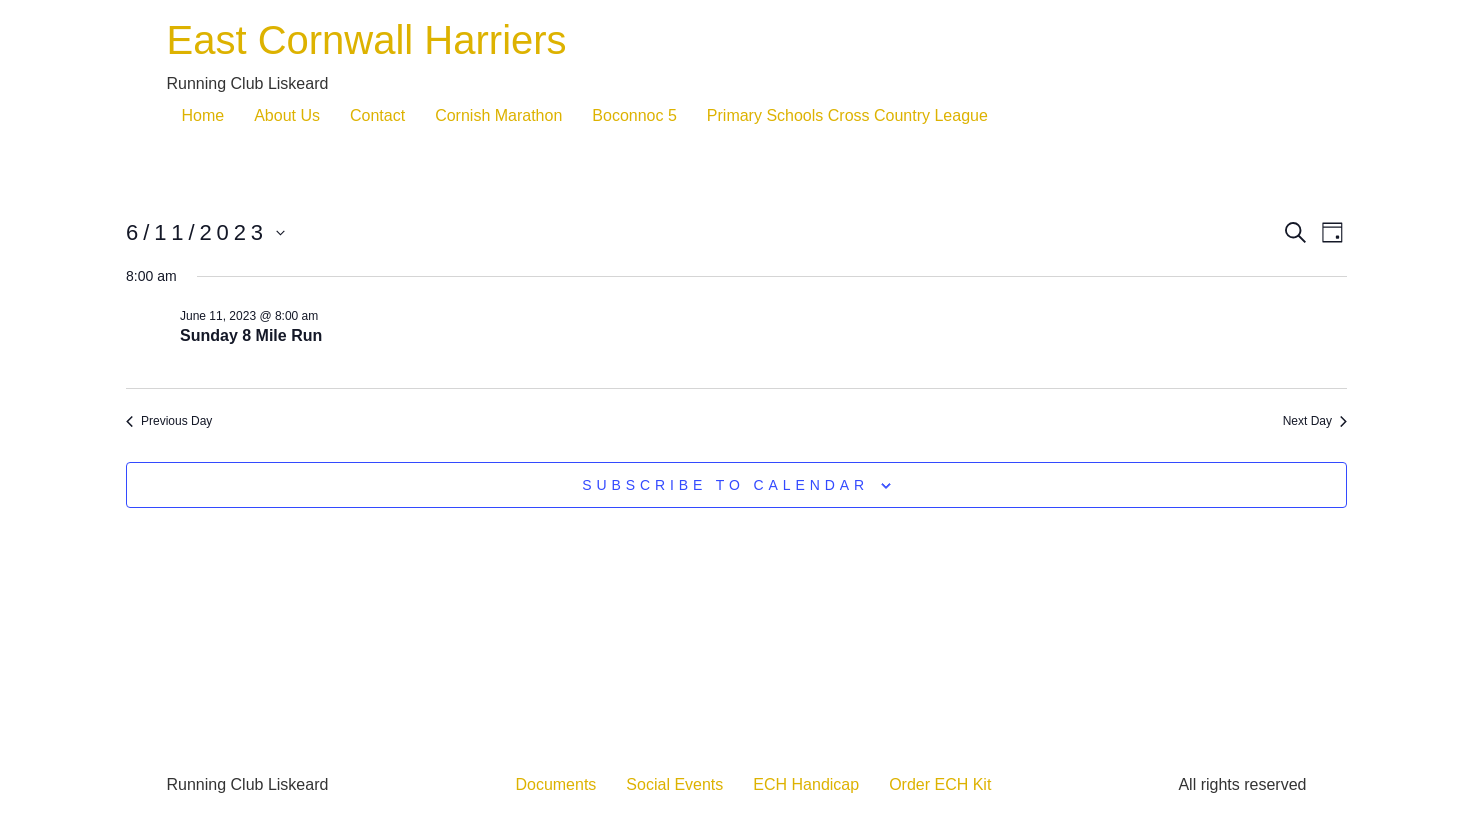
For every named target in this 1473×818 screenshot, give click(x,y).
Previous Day (169, 421)
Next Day (1315, 421)
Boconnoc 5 (634, 115)
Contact (377, 115)
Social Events (674, 784)
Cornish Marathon (498, 115)
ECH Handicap (806, 784)
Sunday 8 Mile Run (251, 335)
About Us (287, 115)
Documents (555, 784)
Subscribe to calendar (725, 485)
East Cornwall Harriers (367, 40)
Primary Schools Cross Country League (847, 115)
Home (203, 115)
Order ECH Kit (940, 784)
